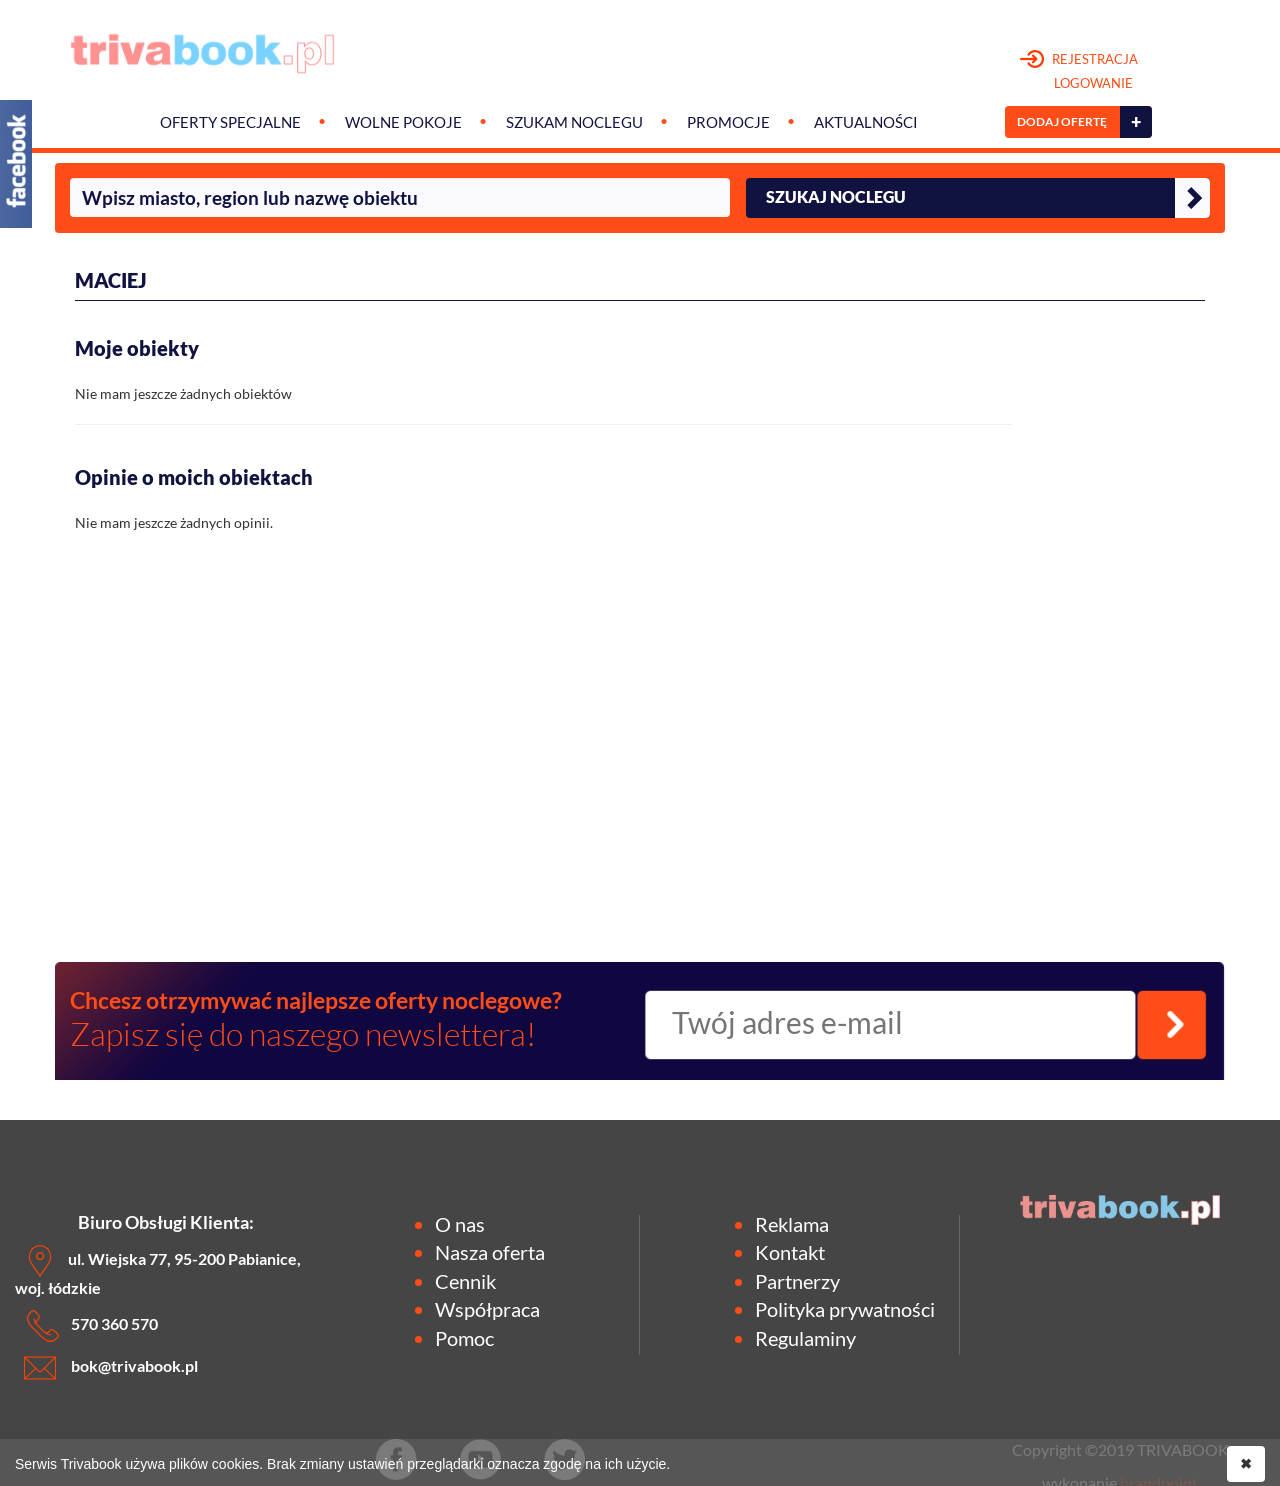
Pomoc (464, 1338)
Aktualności (866, 122)
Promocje (728, 122)
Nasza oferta (490, 1252)
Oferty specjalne (230, 122)
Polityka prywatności (845, 1309)
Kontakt (790, 1252)
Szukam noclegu (574, 122)
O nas (460, 1224)
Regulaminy (805, 1338)
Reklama (792, 1224)
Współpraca (487, 1309)
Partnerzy (797, 1281)
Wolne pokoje (403, 122)
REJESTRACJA (1079, 72)
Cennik (465, 1281)
